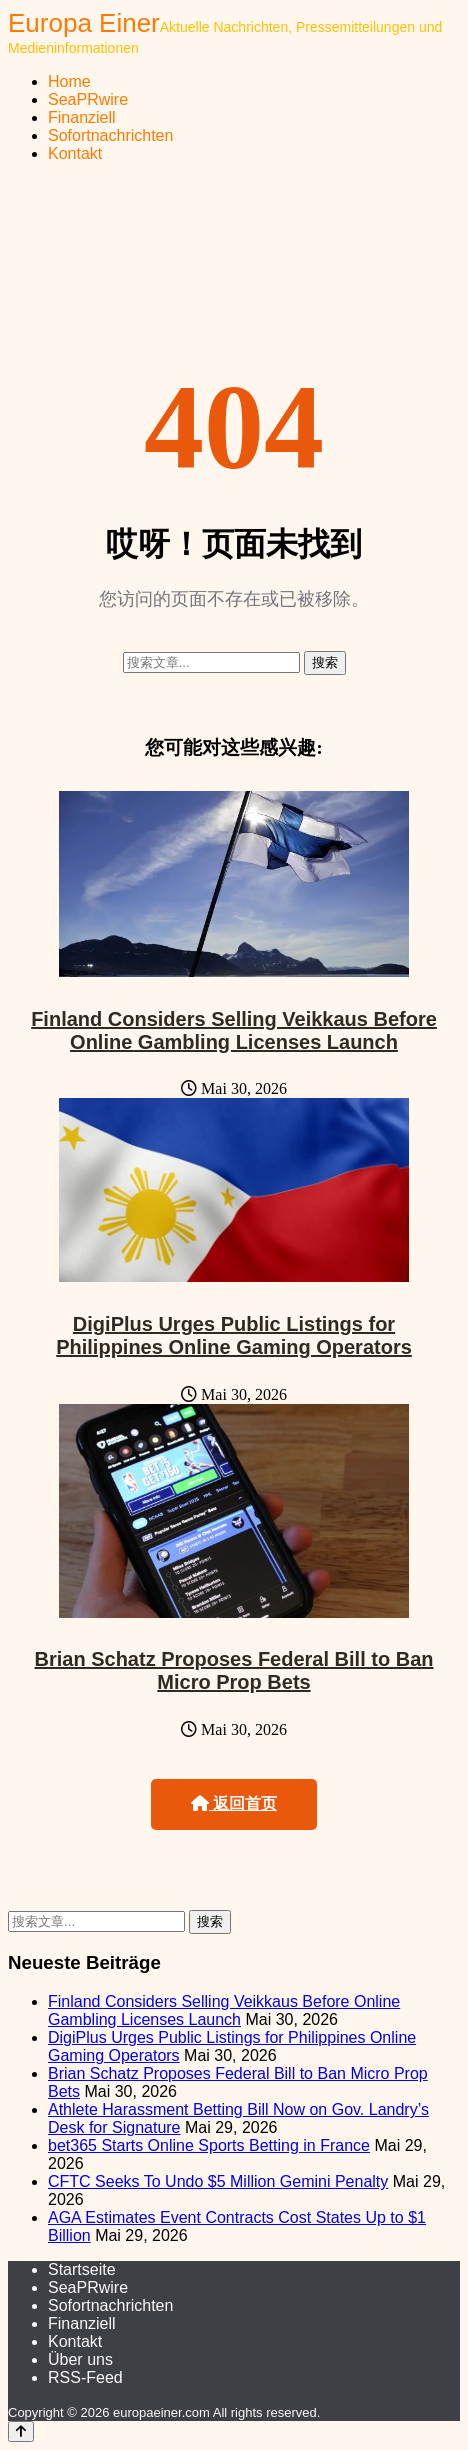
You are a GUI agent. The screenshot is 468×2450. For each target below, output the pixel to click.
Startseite (82, 2269)
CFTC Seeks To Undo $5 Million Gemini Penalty (218, 2181)
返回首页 (234, 1803)
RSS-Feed (85, 2377)
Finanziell (82, 117)
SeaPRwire (88, 99)
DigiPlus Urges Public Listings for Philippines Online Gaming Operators (234, 1335)
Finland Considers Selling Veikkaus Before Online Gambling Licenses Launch (234, 1030)
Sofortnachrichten (110, 135)
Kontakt (75, 153)
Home (69, 81)
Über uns (80, 2359)
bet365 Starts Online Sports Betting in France (209, 2145)
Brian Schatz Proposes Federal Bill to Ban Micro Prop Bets (234, 1670)
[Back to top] (21, 2431)
